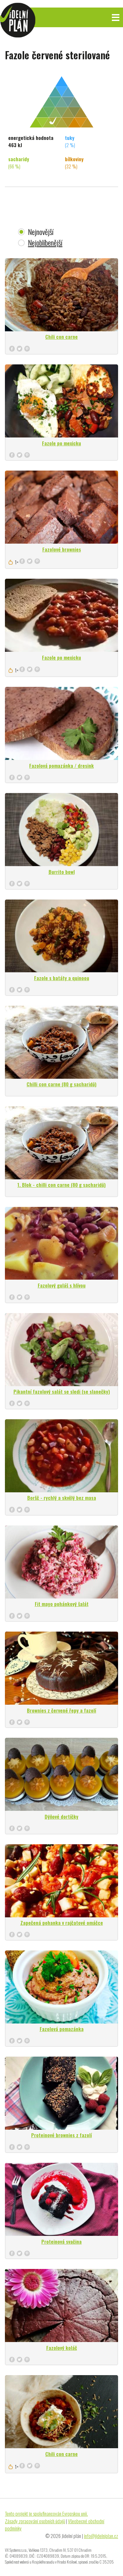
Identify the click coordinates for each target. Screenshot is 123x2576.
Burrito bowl (62, 871)
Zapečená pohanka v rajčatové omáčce (61, 1922)
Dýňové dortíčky (61, 1816)
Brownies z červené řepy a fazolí (61, 1710)
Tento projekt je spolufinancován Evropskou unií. (46, 2513)
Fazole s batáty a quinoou (61, 977)
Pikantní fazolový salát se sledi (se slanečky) (61, 1391)
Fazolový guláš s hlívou (62, 1285)
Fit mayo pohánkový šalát (62, 1603)
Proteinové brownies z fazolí (61, 2135)
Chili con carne (61, 336)
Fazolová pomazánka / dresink (61, 765)
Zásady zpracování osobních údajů (35, 2521)
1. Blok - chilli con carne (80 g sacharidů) (61, 1184)
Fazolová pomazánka (62, 2028)
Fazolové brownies (61, 549)
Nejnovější (40, 231)
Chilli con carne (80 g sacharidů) (61, 1084)
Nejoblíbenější (45, 242)
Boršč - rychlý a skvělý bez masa (61, 1497)
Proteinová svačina (61, 2241)
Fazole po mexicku (61, 443)
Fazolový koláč (61, 2347)
